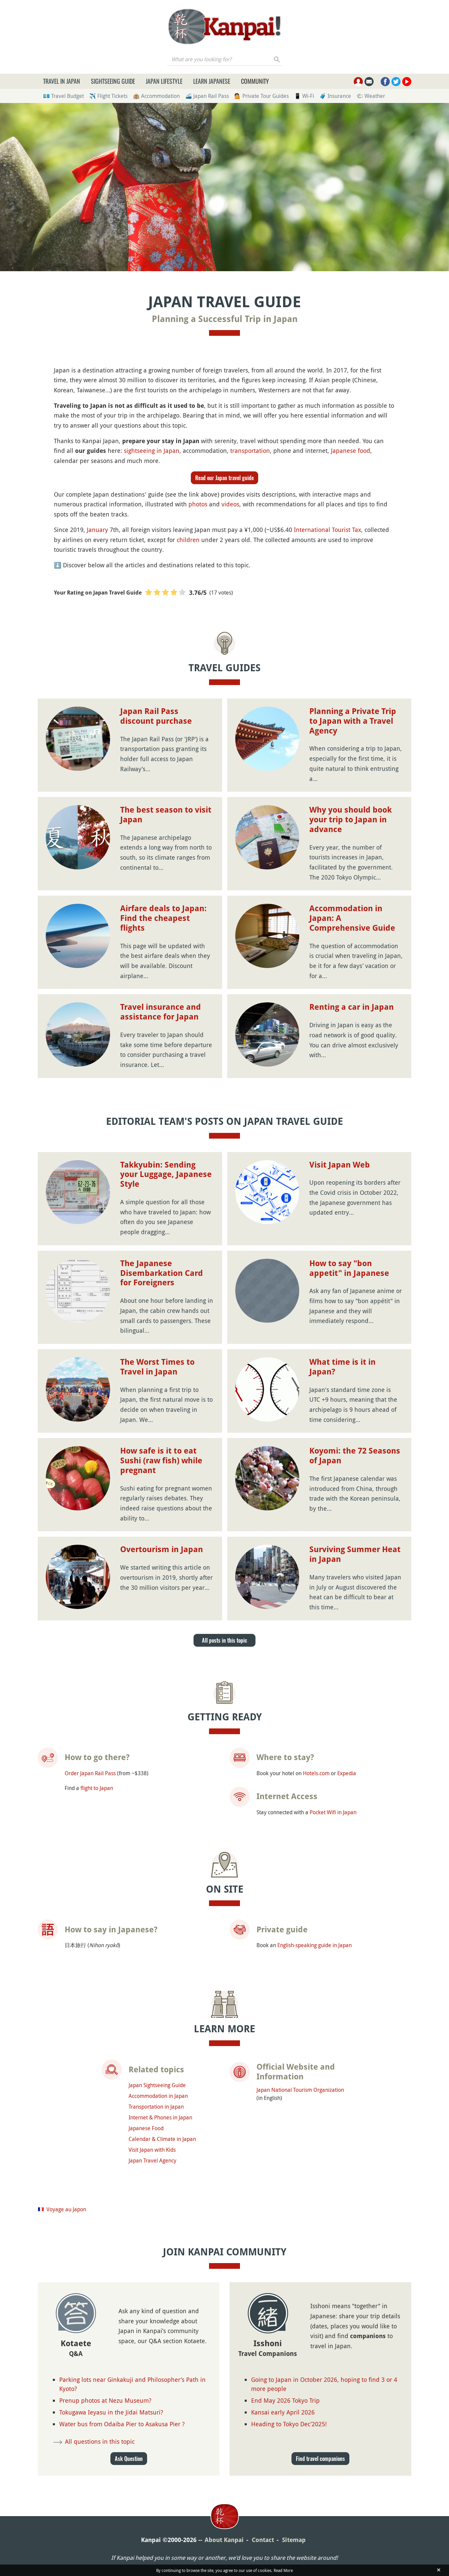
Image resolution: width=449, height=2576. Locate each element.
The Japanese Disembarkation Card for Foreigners (161, 1273)
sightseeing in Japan (151, 450)
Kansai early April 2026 (283, 2412)
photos (197, 504)
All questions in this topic (100, 2441)
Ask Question (129, 2459)
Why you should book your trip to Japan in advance (350, 819)
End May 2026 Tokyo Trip (285, 2400)
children (188, 540)
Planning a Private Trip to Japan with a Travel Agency (352, 721)
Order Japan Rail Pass (90, 1773)
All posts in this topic (224, 1640)
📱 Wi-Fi (304, 96)
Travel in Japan (61, 81)
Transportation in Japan (156, 2106)
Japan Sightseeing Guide (157, 2085)
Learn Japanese (211, 81)
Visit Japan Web (339, 1165)
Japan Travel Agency (152, 2160)
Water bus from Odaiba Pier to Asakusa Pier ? (122, 2424)
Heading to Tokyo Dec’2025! (289, 2424)
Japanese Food (146, 2128)
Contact (263, 2539)
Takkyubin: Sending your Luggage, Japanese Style (166, 1174)
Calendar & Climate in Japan (162, 2139)
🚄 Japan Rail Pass (207, 96)
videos (230, 504)
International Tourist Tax (327, 530)
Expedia (346, 1773)
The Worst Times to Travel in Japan (157, 1366)
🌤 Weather (370, 96)
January (97, 530)
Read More (283, 2570)
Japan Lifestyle (164, 81)
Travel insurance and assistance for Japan (160, 1012)
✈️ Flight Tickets (108, 96)
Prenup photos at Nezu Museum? (105, 2400)
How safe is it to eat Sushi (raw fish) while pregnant (161, 1460)
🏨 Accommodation (156, 96)
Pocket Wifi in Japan (333, 1812)
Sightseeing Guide (113, 81)
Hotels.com (316, 1773)
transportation (250, 450)
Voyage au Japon (66, 2209)
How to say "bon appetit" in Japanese (349, 1268)
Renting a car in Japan (351, 1007)
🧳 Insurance (335, 96)
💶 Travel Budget (63, 96)
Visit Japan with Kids (152, 2149)
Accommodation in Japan (158, 2096)
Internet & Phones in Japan (160, 2117)
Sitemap (294, 2539)
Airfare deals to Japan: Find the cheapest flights (163, 918)
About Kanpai (224, 2539)
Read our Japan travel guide (224, 478)
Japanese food (350, 450)
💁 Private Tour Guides (261, 96)
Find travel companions (320, 2459)
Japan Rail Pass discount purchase (156, 716)
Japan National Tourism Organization (300, 2090)
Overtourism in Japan (161, 1549)
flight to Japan (96, 1788)
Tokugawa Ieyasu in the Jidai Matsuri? (111, 2412)
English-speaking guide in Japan (314, 1945)
